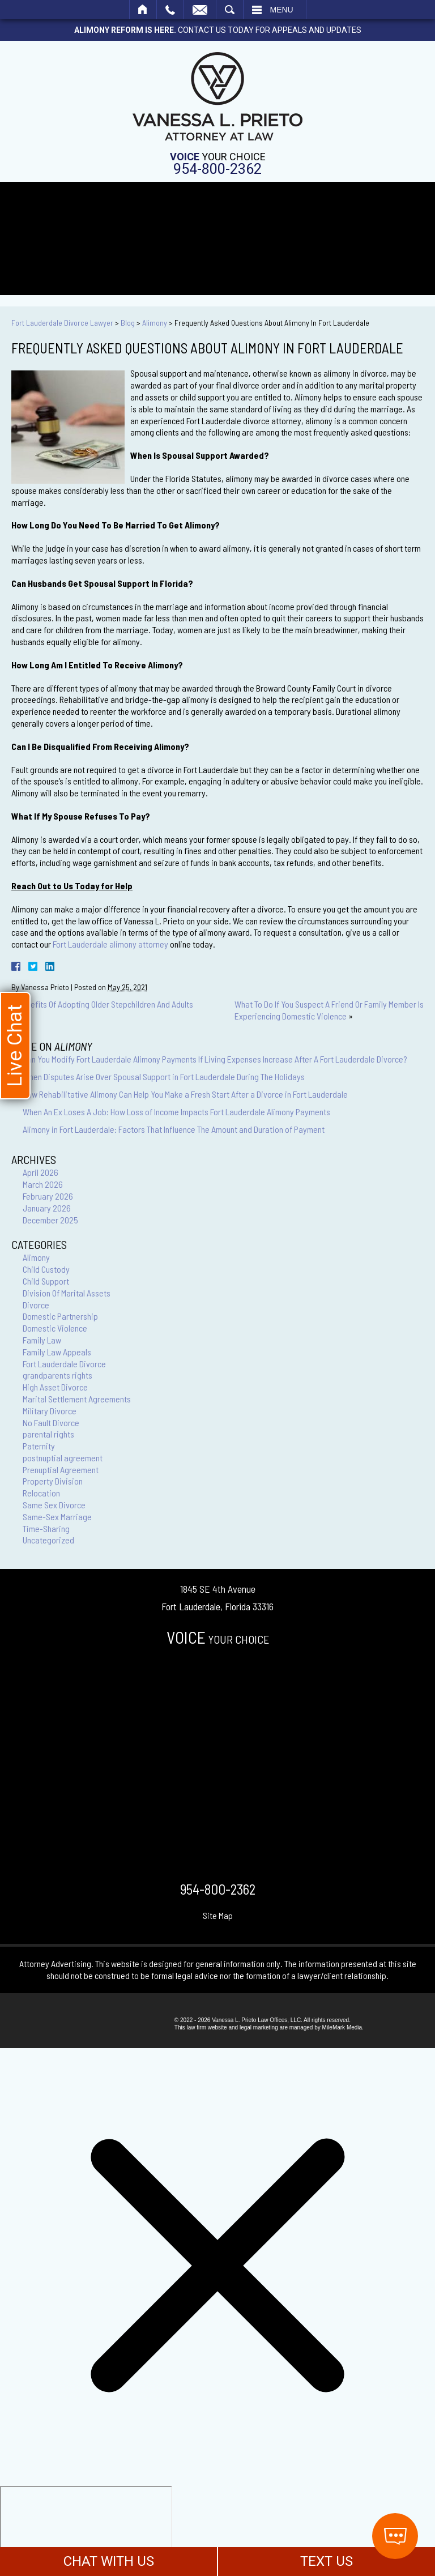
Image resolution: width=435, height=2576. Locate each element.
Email (200, 9)
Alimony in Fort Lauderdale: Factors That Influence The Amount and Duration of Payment (174, 1129)
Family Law (42, 1339)
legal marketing (259, 2027)
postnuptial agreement (63, 1457)
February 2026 (48, 1196)
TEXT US (326, 2561)
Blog (128, 322)
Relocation (41, 1492)
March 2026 (43, 1184)
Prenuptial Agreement (61, 1469)
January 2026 (47, 1207)
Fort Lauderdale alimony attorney (110, 944)
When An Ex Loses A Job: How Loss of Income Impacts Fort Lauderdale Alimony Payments (176, 1111)
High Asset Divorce (55, 1386)
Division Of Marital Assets (66, 1292)
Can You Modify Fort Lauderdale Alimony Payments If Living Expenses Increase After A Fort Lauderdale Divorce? (215, 1059)
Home (143, 9)
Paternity (39, 1445)
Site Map (218, 1915)
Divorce (36, 1304)
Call (170, 9)
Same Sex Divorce (54, 1504)
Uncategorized (48, 1539)
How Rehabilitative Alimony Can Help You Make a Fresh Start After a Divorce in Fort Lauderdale (185, 1094)
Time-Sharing (46, 1528)
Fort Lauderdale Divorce (64, 1363)
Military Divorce (49, 1410)
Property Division (53, 1480)
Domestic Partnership (60, 1316)
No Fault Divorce (51, 1422)
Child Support (46, 1281)
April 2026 (40, 1172)
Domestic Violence (55, 1328)
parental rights (48, 1433)
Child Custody (46, 1269)
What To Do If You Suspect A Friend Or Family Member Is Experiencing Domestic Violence (329, 1010)
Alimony (154, 322)
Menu (281, 9)
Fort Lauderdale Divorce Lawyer (62, 322)
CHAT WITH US (108, 2561)
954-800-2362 (217, 169)
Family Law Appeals (57, 1351)
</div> (86, 2529)
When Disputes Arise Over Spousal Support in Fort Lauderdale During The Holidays (164, 1076)
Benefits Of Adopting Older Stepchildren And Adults (105, 1004)
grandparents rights (57, 1375)
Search (229, 9)
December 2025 (50, 1219)
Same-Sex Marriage (57, 1516)
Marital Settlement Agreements (77, 1398)
